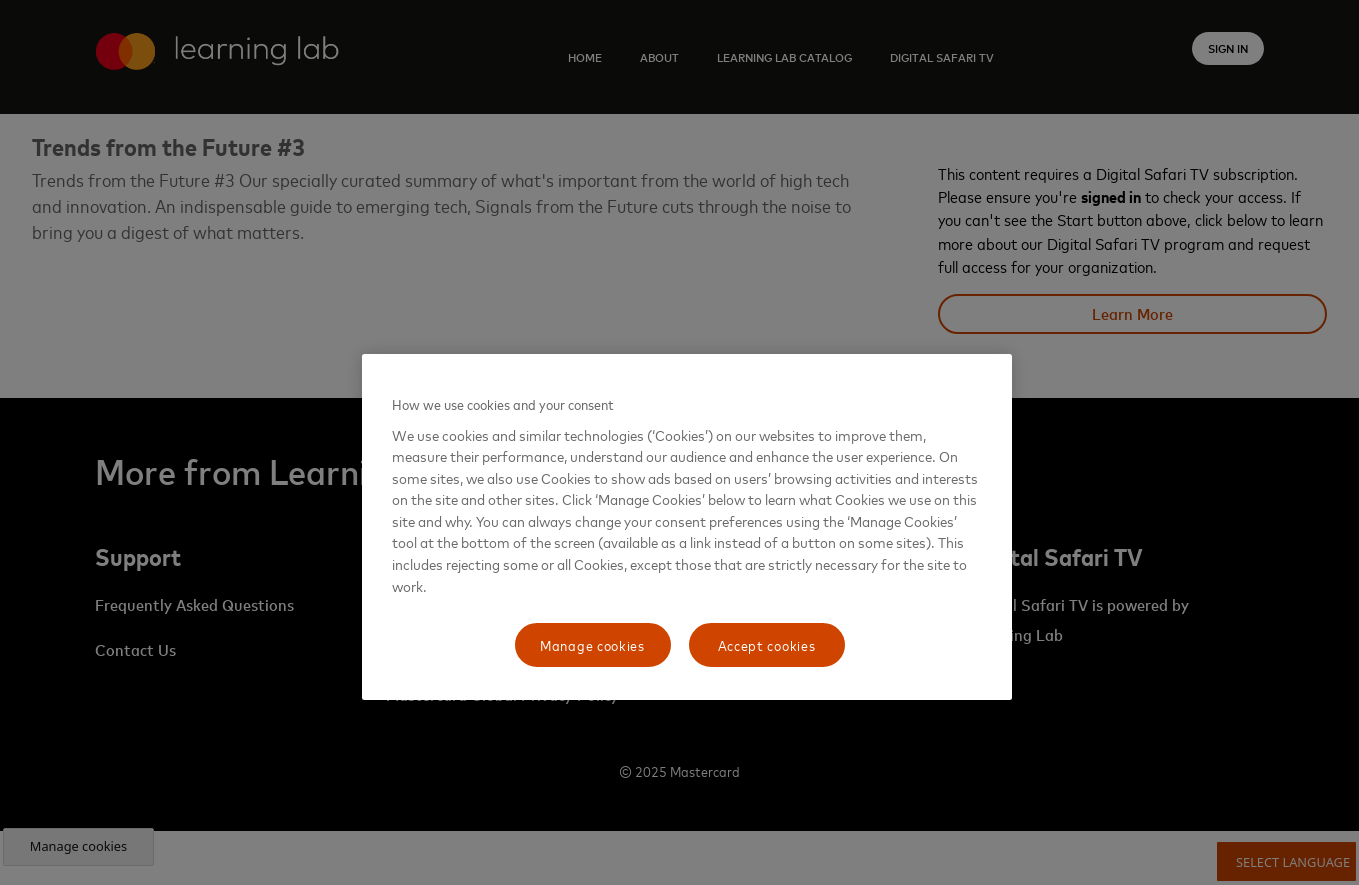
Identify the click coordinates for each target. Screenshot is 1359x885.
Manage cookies (592, 644)
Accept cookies (767, 644)
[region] (687, 527)
